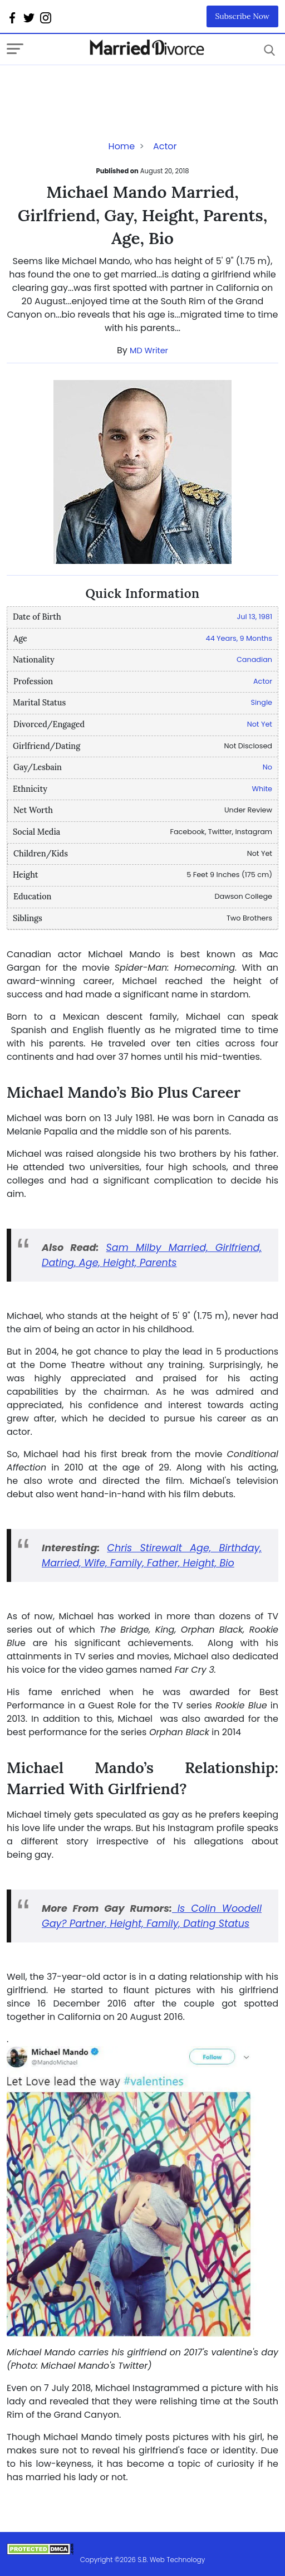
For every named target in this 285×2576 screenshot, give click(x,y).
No (267, 767)
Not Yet (259, 724)
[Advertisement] (96, 87)
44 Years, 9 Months (239, 638)
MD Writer (149, 350)
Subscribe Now (242, 16)
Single (261, 702)
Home (122, 146)
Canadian (254, 659)
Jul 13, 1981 (254, 616)
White (262, 788)
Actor (165, 146)
